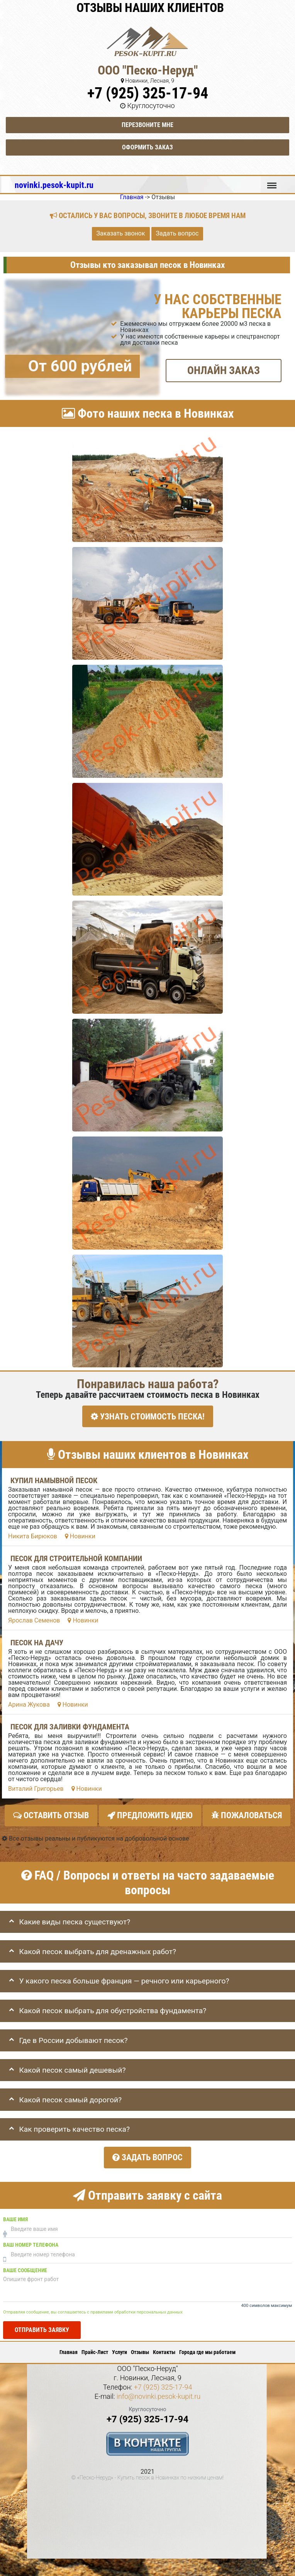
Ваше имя (15, 2215)
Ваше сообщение (25, 2266)
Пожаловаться (246, 1814)
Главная (68, 2348)
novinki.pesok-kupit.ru (54, 185)
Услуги (119, 2348)
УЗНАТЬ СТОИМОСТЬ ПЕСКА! (148, 1416)
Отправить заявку (42, 2325)
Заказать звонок (121, 233)
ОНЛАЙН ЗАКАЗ (223, 370)
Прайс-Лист (94, 2348)
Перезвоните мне (147, 125)
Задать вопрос (177, 233)
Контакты (164, 2348)
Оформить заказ (147, 147)
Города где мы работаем (207, 2348)
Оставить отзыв (51, 1814)
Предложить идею (150, 1814)
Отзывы (140, 2348)
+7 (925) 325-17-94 (147, 93)
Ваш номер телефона (30, 2240)
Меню (271, 181)
